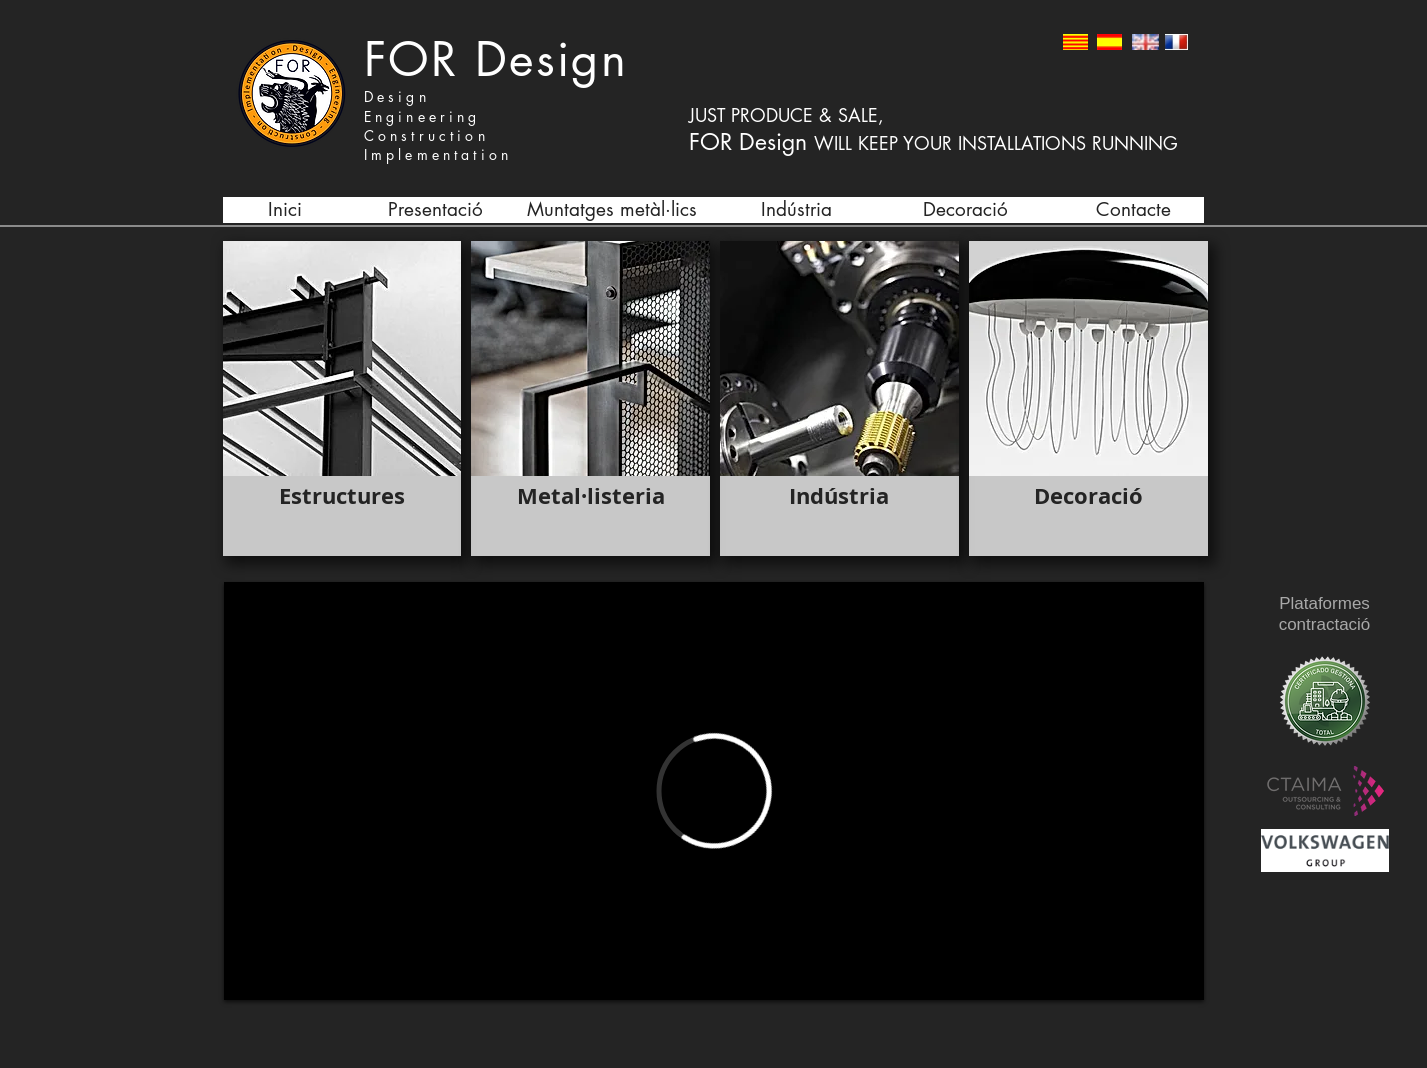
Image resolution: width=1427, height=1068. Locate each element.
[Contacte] (1134, 210)
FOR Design (496, 59)
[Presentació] (436, 210)
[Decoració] (966, 210)
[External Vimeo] (714, 791)
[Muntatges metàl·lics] (612, 210)
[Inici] (285, 210)
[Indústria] (797, 210)
